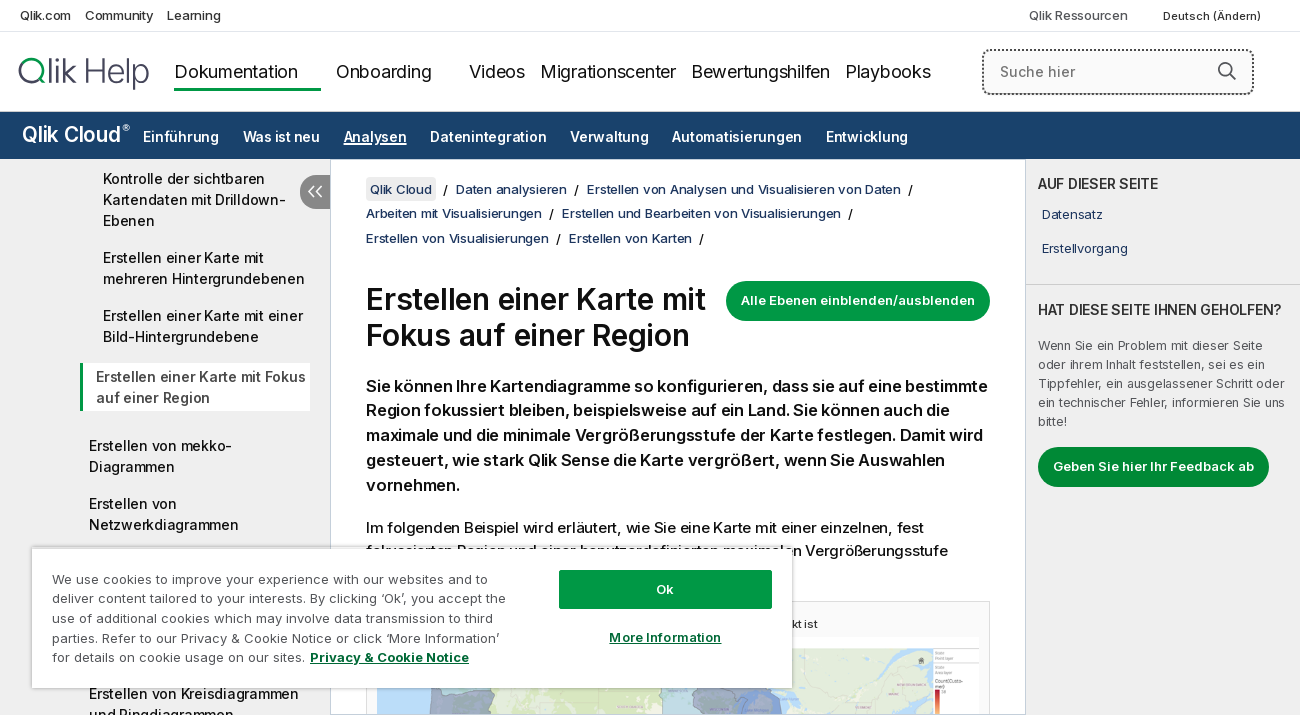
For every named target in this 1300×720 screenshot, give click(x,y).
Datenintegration (488, 137)
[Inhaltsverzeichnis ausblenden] (315, 192)
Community (119, 15)
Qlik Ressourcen (1078, 15)
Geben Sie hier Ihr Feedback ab (1153, 466)
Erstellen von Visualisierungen (457, 238)
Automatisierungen (737, 137)
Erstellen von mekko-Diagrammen (160, 456)
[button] (1227, 71)
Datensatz (1072, 214)
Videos (497, 71)
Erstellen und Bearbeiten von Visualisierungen (701, 213)
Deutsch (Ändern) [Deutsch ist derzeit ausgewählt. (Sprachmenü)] (1213, 16)
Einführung (181, 137)
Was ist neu (281, 137)
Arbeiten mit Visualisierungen (454, 213)
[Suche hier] (1118, 72)
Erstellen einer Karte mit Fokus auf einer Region (200, 387)
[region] (409, 617)
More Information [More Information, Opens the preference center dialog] (660, 637)
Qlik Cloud (76, 134)
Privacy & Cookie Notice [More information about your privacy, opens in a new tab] (389, 657)
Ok (660, 589)
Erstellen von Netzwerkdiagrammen (164, 514)
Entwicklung (867, 137)
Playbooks (888, 71)
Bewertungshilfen (760, 71)
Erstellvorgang (1085, 248)
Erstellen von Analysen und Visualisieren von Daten (744, 189)
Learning (193, 15)
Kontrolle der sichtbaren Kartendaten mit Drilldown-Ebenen (194, 199)
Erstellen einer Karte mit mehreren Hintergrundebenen (204, 268)
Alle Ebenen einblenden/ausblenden (858, 300)
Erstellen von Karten (630, 238)
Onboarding (384, 71)
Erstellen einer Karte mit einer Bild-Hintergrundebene (202, 326)
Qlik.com (45, 15)
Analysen (375, 137)
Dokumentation (236, 71)
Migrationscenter (608, 71)
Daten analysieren (511, 189)
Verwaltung (609, 137)
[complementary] (1163, 437)
